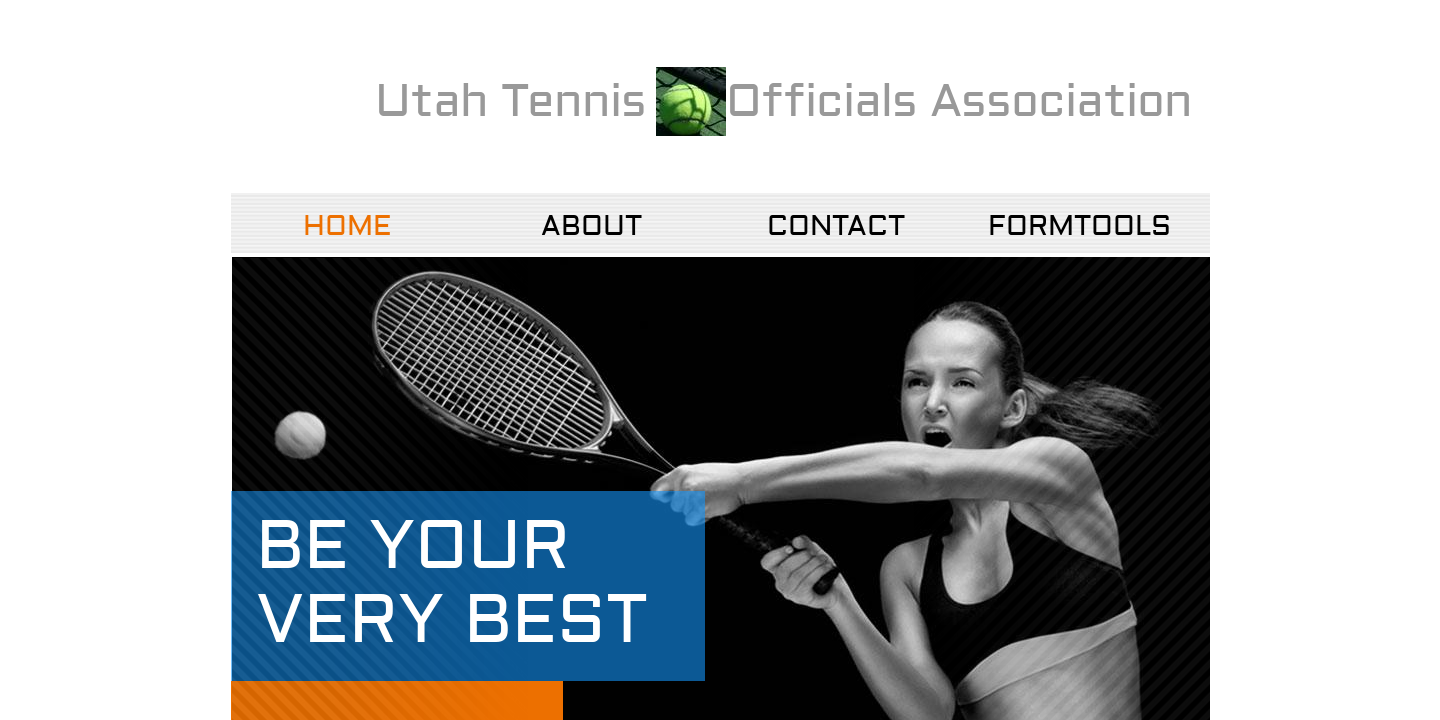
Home (347, 226)
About (591, 226)
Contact (836, 226)
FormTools (1079, 226)
